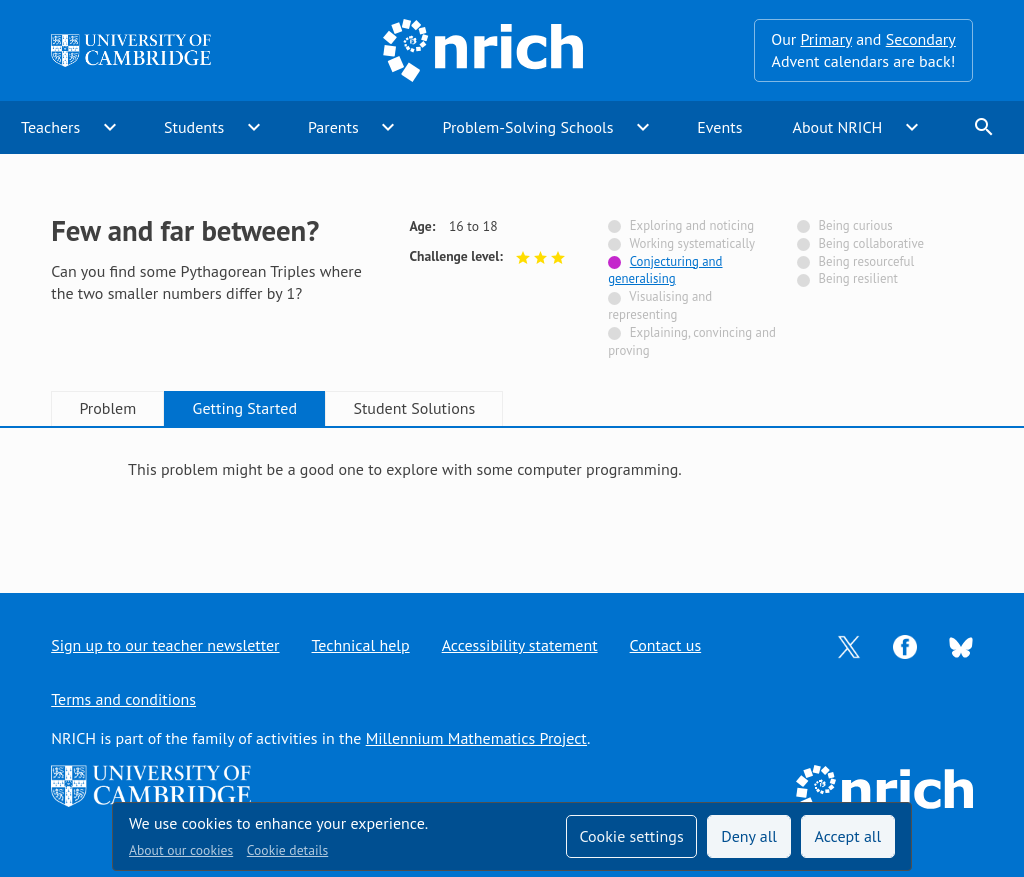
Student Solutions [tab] (414, 408)
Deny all (749, 836)
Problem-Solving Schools (528, 127)
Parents (333, 127)
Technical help (361, 645)
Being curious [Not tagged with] (855, 225)
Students (194, 127)
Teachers (50, 127)
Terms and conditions (123, 699)
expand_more (110, 127)
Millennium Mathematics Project (476, 738)
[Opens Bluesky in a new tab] (961, 646)
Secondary (921, 39)
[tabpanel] (512, 491)
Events (719, 127)
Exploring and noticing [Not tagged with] (692, 225)
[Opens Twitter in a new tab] (849, 645)
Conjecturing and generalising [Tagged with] (665, 270)
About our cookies (181, 850)
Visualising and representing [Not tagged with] (660, 305)
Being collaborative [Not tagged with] (871, 243)
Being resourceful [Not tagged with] (866, 261)
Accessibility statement (520, 645)
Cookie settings (631, 836)
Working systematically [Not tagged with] (692, 243)
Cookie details (287, 850)
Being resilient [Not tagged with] (857, 278)
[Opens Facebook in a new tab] (905, 645)
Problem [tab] (107, 408)
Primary (825, 39)
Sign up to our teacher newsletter (165, 645)
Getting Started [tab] (245, 408)
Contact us (666, 645)
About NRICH (838, 127)
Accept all (848, 836)
